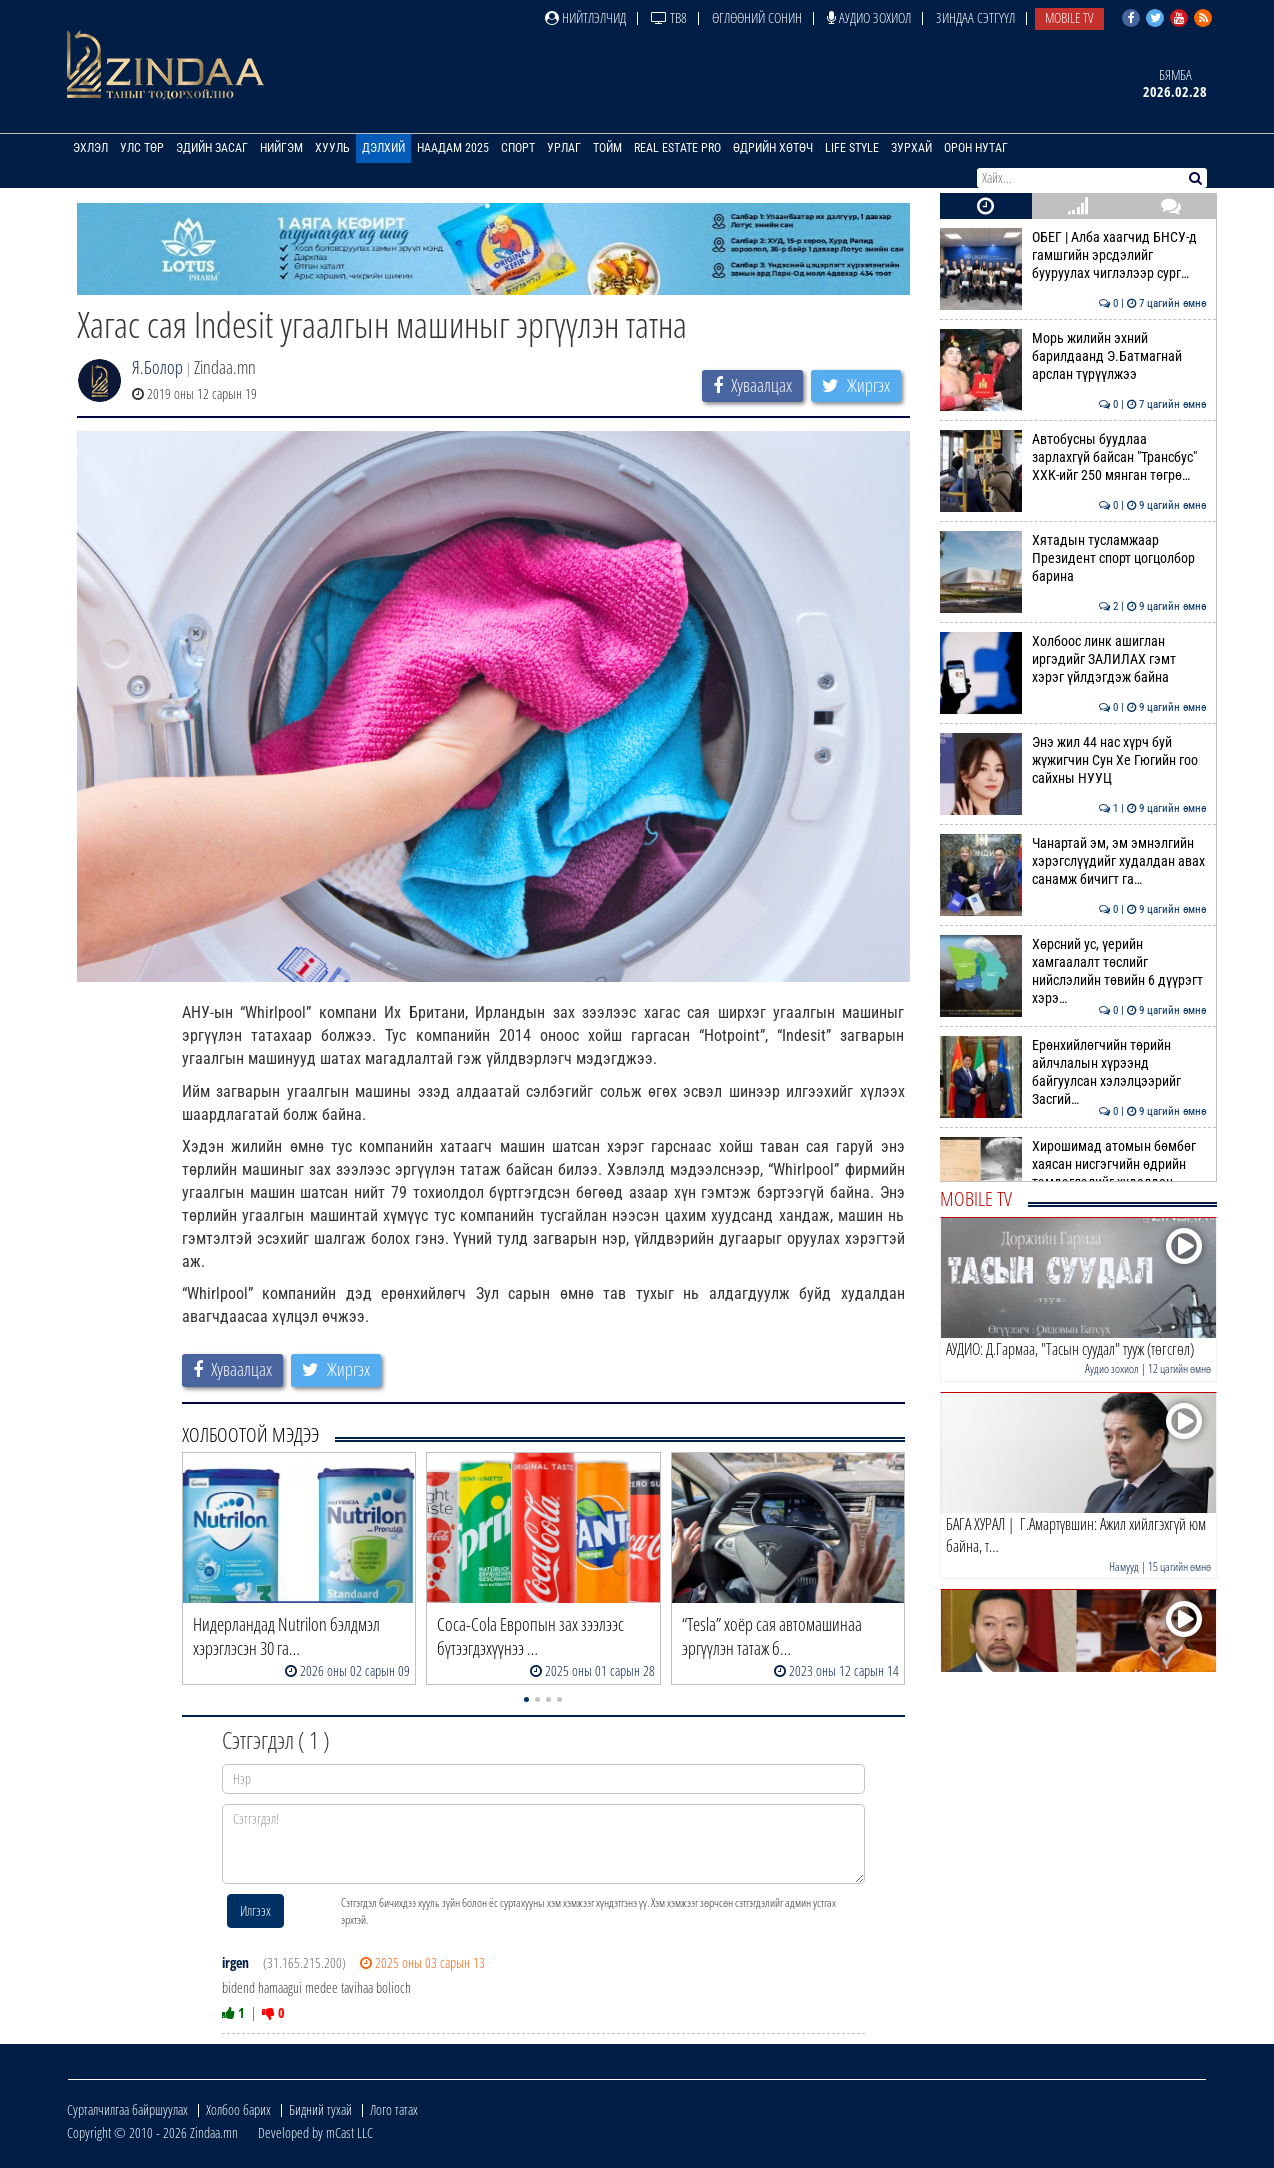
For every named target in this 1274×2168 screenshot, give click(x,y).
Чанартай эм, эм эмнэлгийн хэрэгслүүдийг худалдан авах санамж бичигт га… (1073, 861)
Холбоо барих (238, 2109)
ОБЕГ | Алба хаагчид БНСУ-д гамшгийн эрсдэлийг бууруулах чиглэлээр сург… (1073, 255)
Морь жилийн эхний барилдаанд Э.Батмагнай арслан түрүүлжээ (1073, 356)
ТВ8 (669, 17)
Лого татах (394, 2109)
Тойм (607, 148)
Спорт (518, 148)
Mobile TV (1069, 17)
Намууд (1124, 1566)
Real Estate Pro (677, 148)
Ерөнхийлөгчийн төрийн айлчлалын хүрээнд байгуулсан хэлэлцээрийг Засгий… (1073, 1072)
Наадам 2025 (453, 148)
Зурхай (911, 148)
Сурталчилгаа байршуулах (127, 2109)
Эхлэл (90, 148)
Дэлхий (383, 148)
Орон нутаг (976, 148)
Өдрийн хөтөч (773, 148)
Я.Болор (157, 367)
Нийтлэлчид (585, 17)
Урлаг (564, 148)
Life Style (852, 148)
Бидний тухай (320, 2109)
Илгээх (255, 1910)
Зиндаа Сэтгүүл (975, 17)
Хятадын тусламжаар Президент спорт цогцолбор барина (1073, 558)
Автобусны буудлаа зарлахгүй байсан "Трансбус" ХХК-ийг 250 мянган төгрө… (1073, 457)
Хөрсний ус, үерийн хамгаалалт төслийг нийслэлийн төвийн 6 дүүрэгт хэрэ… (1073, 971)
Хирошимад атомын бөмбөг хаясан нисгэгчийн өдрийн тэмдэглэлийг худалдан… (1073, 1164)
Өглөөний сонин (757, 17)
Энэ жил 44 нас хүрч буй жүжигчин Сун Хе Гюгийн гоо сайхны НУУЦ (1073, 760)
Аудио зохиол (869, 17)
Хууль (332, 148)
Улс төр (142, 148)
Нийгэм (281, 148)
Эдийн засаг (212, 148)
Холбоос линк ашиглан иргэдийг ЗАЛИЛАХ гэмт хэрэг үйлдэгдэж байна (1073, 659)
